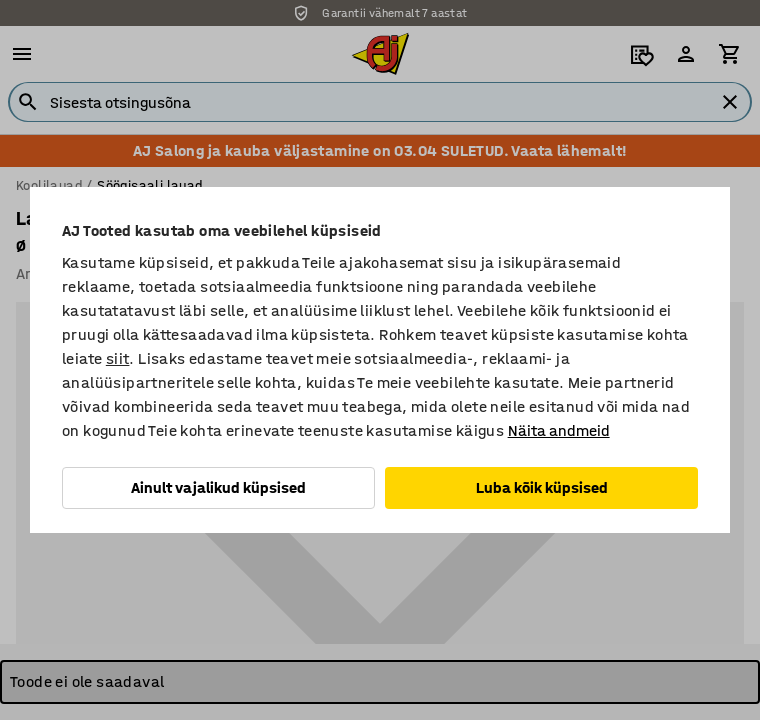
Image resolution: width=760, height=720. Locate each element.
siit (118, 358)
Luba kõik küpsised (542, 487)
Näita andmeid (559, 430)
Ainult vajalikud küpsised (218, 487)
